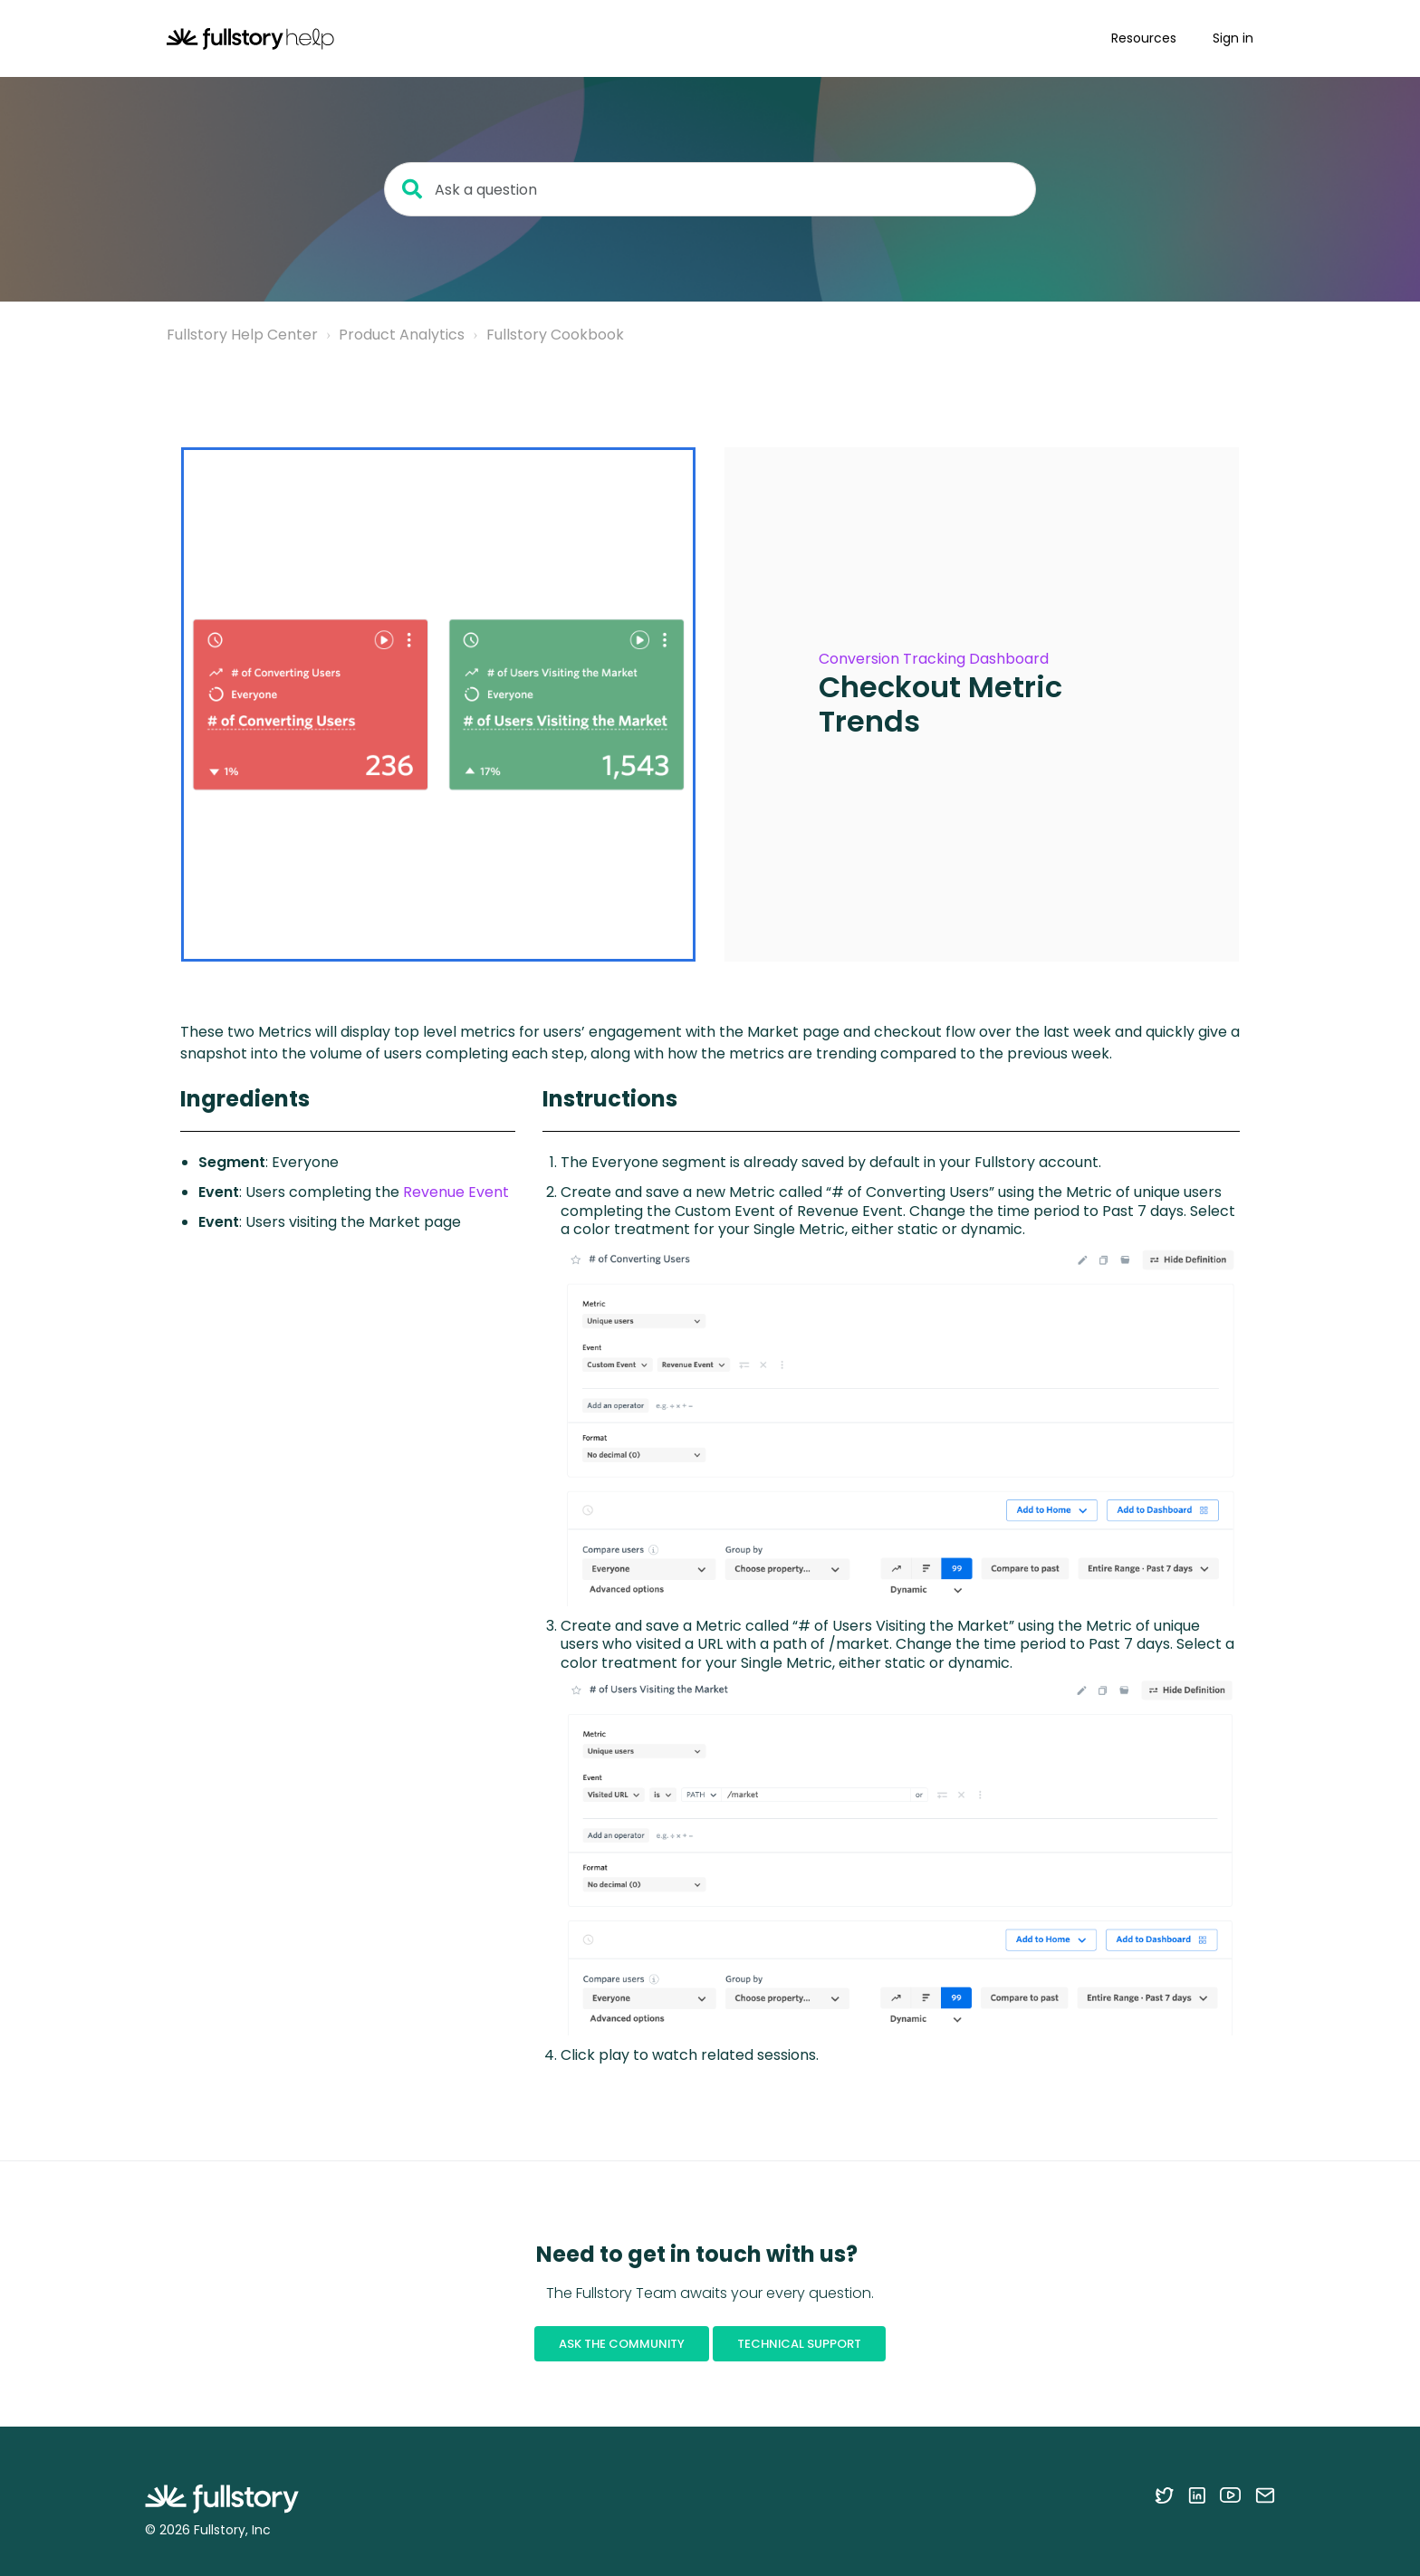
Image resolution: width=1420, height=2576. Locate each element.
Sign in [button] (1233, 38)
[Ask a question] (710, 189)
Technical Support (799, 2343)
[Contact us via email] (1265, 2494)
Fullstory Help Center (242, 334)
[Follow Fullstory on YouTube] (1230, 2494)
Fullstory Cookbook (555, 334)
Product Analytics (402, 334)
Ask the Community (622, 2343)
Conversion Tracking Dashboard (934, 658)
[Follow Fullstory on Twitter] (1164, 2494)
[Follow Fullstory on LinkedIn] (1196, 2494)
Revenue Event (456, 1192)
